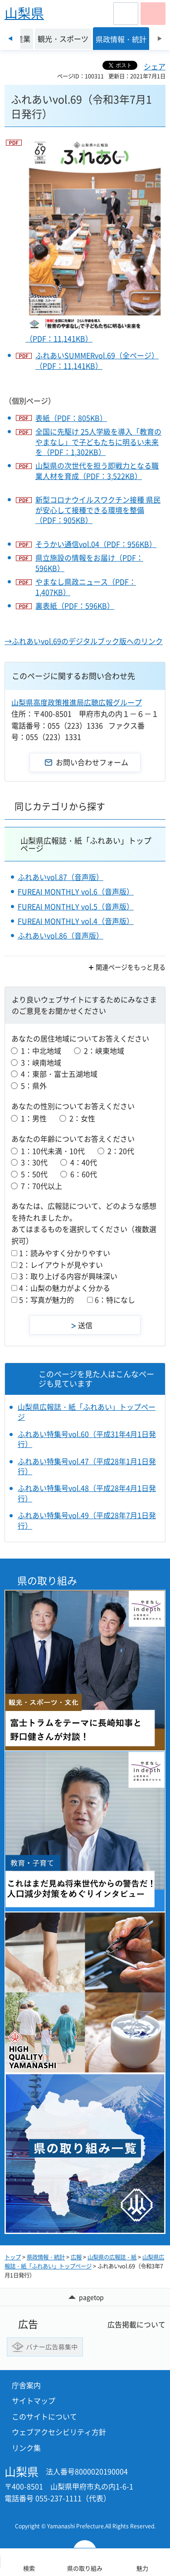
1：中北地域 (41, 1050)
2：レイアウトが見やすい (61, 1264)
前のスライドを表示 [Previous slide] (10, 38)
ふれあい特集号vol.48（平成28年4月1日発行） (87, 1493)
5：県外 (34, 1085)
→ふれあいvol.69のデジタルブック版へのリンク (84, 640)
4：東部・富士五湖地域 (59, 1073)
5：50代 (34, 1173)
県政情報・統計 (46, 2257)
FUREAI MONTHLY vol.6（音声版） (76, 891)
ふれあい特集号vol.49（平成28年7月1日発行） (87, 1520)
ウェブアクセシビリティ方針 (59, 2431)
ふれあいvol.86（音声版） (60, 935)
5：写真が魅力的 (46, 1299)
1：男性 (34, 1118)
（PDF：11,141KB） (94, 239)
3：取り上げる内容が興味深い (68, 1276)
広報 (76, 2257)
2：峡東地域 (104, 1050)
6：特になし (115, 1299)
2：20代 (120, 1150)
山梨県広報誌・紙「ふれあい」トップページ (85, 844)
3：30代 (34, 1162)
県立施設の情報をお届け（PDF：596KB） (89, 562)
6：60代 (83, 1173)
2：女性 (82, 1118)
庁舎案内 (26, 2385)
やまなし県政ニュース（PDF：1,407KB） (85, 587)
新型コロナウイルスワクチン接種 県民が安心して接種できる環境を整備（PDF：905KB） (97, 509)
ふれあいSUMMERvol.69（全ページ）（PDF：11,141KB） (97, 360)
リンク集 (26, 2447)
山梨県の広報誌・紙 (111, 2257)
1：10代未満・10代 (53, 1150)
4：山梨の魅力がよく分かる (64, 1287)
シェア (154, 66)
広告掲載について (136, 2324)
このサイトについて (44, 2416)
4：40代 (83, 1162)
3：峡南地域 (41, 1062)
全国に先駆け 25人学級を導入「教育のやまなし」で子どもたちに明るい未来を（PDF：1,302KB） (98, 441)
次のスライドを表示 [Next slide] (160, 38)
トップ (13, 2257)
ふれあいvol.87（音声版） (60, 876)
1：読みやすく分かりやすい (64, 1252)
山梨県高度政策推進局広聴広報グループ (76, 702)
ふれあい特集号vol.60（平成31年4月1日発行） (87, 1439)
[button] (125, 13)
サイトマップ (33, 2400)
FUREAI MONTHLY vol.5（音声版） (76, 906)
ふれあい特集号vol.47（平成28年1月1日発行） (87, 1466)
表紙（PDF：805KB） (71, 418)
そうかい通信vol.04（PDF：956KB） (95, 544)
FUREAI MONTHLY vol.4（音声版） (76, 920)
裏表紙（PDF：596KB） (74, 606)
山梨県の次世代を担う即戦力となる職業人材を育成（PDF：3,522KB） (97, 470)
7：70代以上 (41, 1185)
